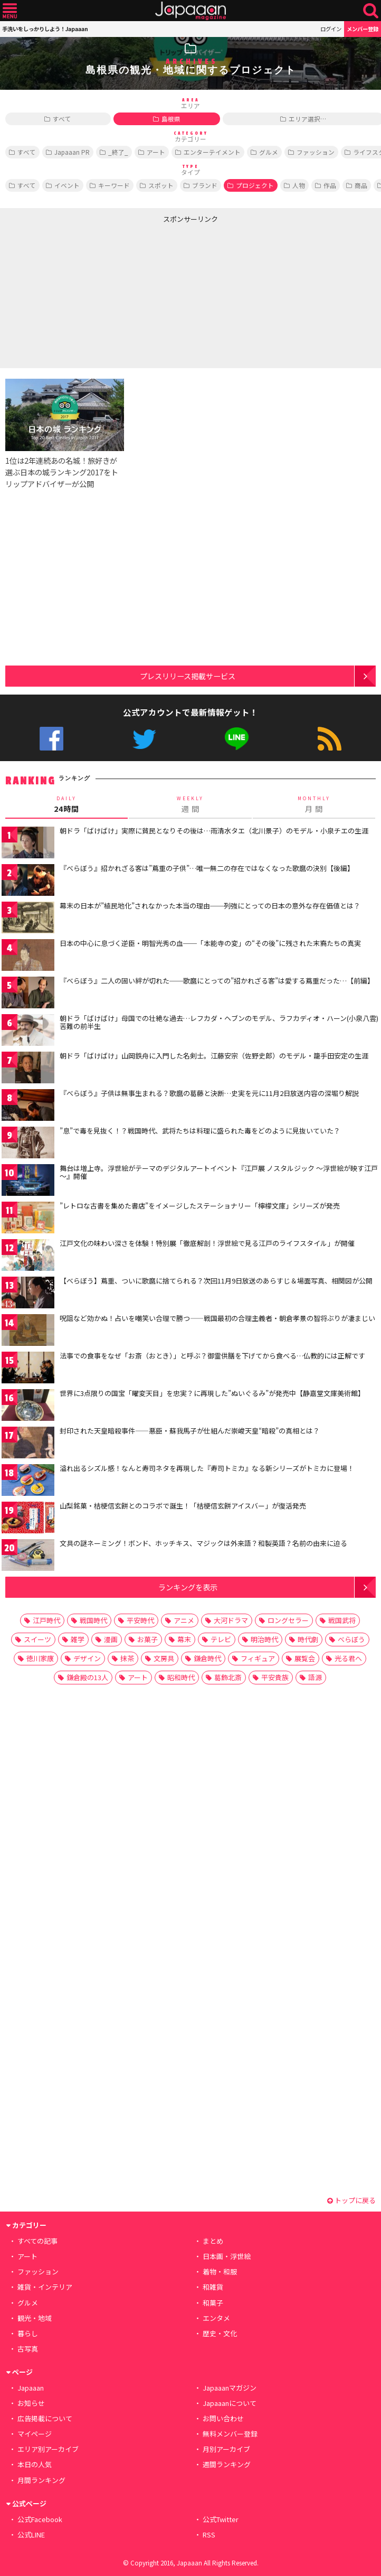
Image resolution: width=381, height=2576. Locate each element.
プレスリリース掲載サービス (187, 675)
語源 (315, 1677)
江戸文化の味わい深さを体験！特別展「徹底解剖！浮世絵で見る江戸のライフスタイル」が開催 (207, 1243)
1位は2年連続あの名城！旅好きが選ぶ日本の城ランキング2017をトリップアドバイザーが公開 (61, 472)
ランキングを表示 (187, 1587)
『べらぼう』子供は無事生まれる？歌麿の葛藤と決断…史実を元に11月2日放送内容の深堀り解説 (209, 1093)
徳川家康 (40, 1658)
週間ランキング (227, 2464)
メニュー (10, 10)
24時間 (66, 804)
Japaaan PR (72, 151)
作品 (329, 185)
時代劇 (308, 1639)
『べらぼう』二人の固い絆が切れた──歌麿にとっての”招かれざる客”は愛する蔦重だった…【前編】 (217, 981)
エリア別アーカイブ (48, 2449)
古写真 (27, 2349)
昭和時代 (181, 1677)
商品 (361, 185)
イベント (67, 185)
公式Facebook (51, 739)
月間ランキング (41, 2480)
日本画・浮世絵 (227, 2256)
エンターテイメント (212, 151)
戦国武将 (342, 1620)
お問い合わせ (223, 2418)
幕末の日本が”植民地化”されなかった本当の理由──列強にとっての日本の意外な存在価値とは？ (210, 906)
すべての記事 (37, 2241)
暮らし (27, 2333)
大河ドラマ (231, 1620)
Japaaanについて (229, 2403)
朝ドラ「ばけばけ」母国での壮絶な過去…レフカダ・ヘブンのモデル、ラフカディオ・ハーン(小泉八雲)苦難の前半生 (219, 1022)
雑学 (77, 1639)
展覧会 (304, 1658)
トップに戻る (351, 2200)
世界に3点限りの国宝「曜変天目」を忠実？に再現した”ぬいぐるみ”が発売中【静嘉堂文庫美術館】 (212, 1393)
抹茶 (127, 1658)
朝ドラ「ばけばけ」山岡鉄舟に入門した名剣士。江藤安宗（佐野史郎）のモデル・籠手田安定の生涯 (214, 1056)
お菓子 (147, 1639)
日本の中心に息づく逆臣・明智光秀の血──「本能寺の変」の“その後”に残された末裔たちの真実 (210, 943)
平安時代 (140, 1620)
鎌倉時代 (207, 1658)
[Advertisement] (95, 294)
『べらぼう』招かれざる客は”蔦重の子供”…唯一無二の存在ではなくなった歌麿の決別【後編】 (207, 868)
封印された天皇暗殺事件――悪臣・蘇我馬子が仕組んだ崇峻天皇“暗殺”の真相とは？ (190, 1431)
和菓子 (213, 2303)
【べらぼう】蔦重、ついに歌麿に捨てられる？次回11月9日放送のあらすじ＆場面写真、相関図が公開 (216, 1281)
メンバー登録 (362, 29)
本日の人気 (34, 2464)
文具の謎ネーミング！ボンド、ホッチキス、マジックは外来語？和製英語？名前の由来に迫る (203, 1543)
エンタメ (216, 2318)
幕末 (184, 1639)
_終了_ (118, 151)
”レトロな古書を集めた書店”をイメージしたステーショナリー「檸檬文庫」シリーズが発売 (200, 1206)
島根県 (170, 118)
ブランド (204, 185)
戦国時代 (93, 1620)
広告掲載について (44, 2418)
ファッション (316, 151)
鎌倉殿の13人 (87, 1677)
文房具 (164, 1658)
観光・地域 (34, 2318)
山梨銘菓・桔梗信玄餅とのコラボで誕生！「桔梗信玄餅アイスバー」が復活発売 (183, 1506)
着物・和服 (220, 2271)
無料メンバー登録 (230, 2434)
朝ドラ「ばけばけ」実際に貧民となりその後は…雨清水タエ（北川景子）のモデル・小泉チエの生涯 (214, 831)
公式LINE (237, 739)
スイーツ (37, 1639)
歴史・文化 (220, 2333)
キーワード (114, 185)
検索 (370, 10)
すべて (62, 118)
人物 (298, 185)
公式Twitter (144, 739)
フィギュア (258, 1658)
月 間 (314, 804)
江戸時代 (46, 1620)
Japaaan (190, 11)
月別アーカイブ (226, 2449)
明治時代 (264, 1639)
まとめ (213, 2241)
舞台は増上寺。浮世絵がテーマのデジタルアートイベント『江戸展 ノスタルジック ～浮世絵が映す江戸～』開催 (219, 1172)
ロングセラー (288, 1620)
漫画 (111, 1639)
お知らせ (31, 2403)
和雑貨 (213, 2287)
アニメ (184, 1620)
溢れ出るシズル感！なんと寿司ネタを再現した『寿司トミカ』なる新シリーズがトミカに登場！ (207, 1468)
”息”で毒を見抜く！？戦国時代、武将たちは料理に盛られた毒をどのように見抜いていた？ (200, 1131)
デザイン (87, 1658)
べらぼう (351, 1639)
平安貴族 (275, 1677)
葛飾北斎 (228, 1677)
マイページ (34, 2434)
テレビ (221, 1639)
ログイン (330, 29)
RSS (329, 739)
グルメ (268, 151)
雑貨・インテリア (44, 2287)
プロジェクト (255, 185)
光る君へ (348, 1658)
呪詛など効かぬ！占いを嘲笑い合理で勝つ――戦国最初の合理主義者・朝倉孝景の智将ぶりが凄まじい (217, 1318)
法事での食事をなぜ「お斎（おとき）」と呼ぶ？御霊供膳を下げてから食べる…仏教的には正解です (212, 1356)
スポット (161, 185)
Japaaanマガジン (229, 2388)
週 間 (190, 804)
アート (156, 151)
